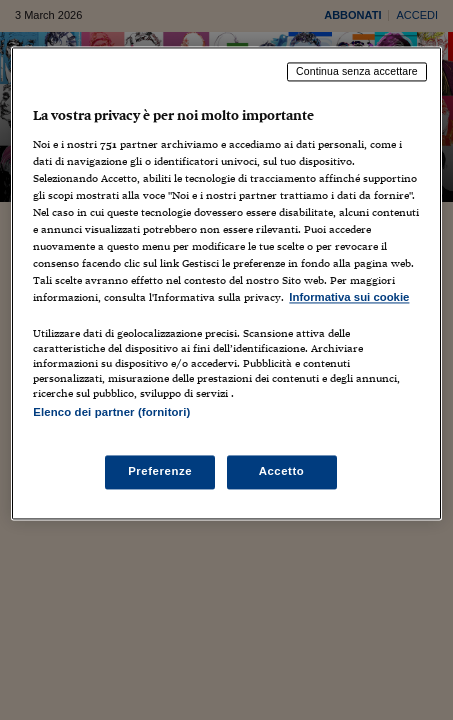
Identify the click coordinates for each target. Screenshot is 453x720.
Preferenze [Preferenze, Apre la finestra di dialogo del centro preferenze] (160, 471)
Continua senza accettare (357, 71)
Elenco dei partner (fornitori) (111, 413)
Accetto (282, 471)
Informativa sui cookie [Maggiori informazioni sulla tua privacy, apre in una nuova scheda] (349, 298)
